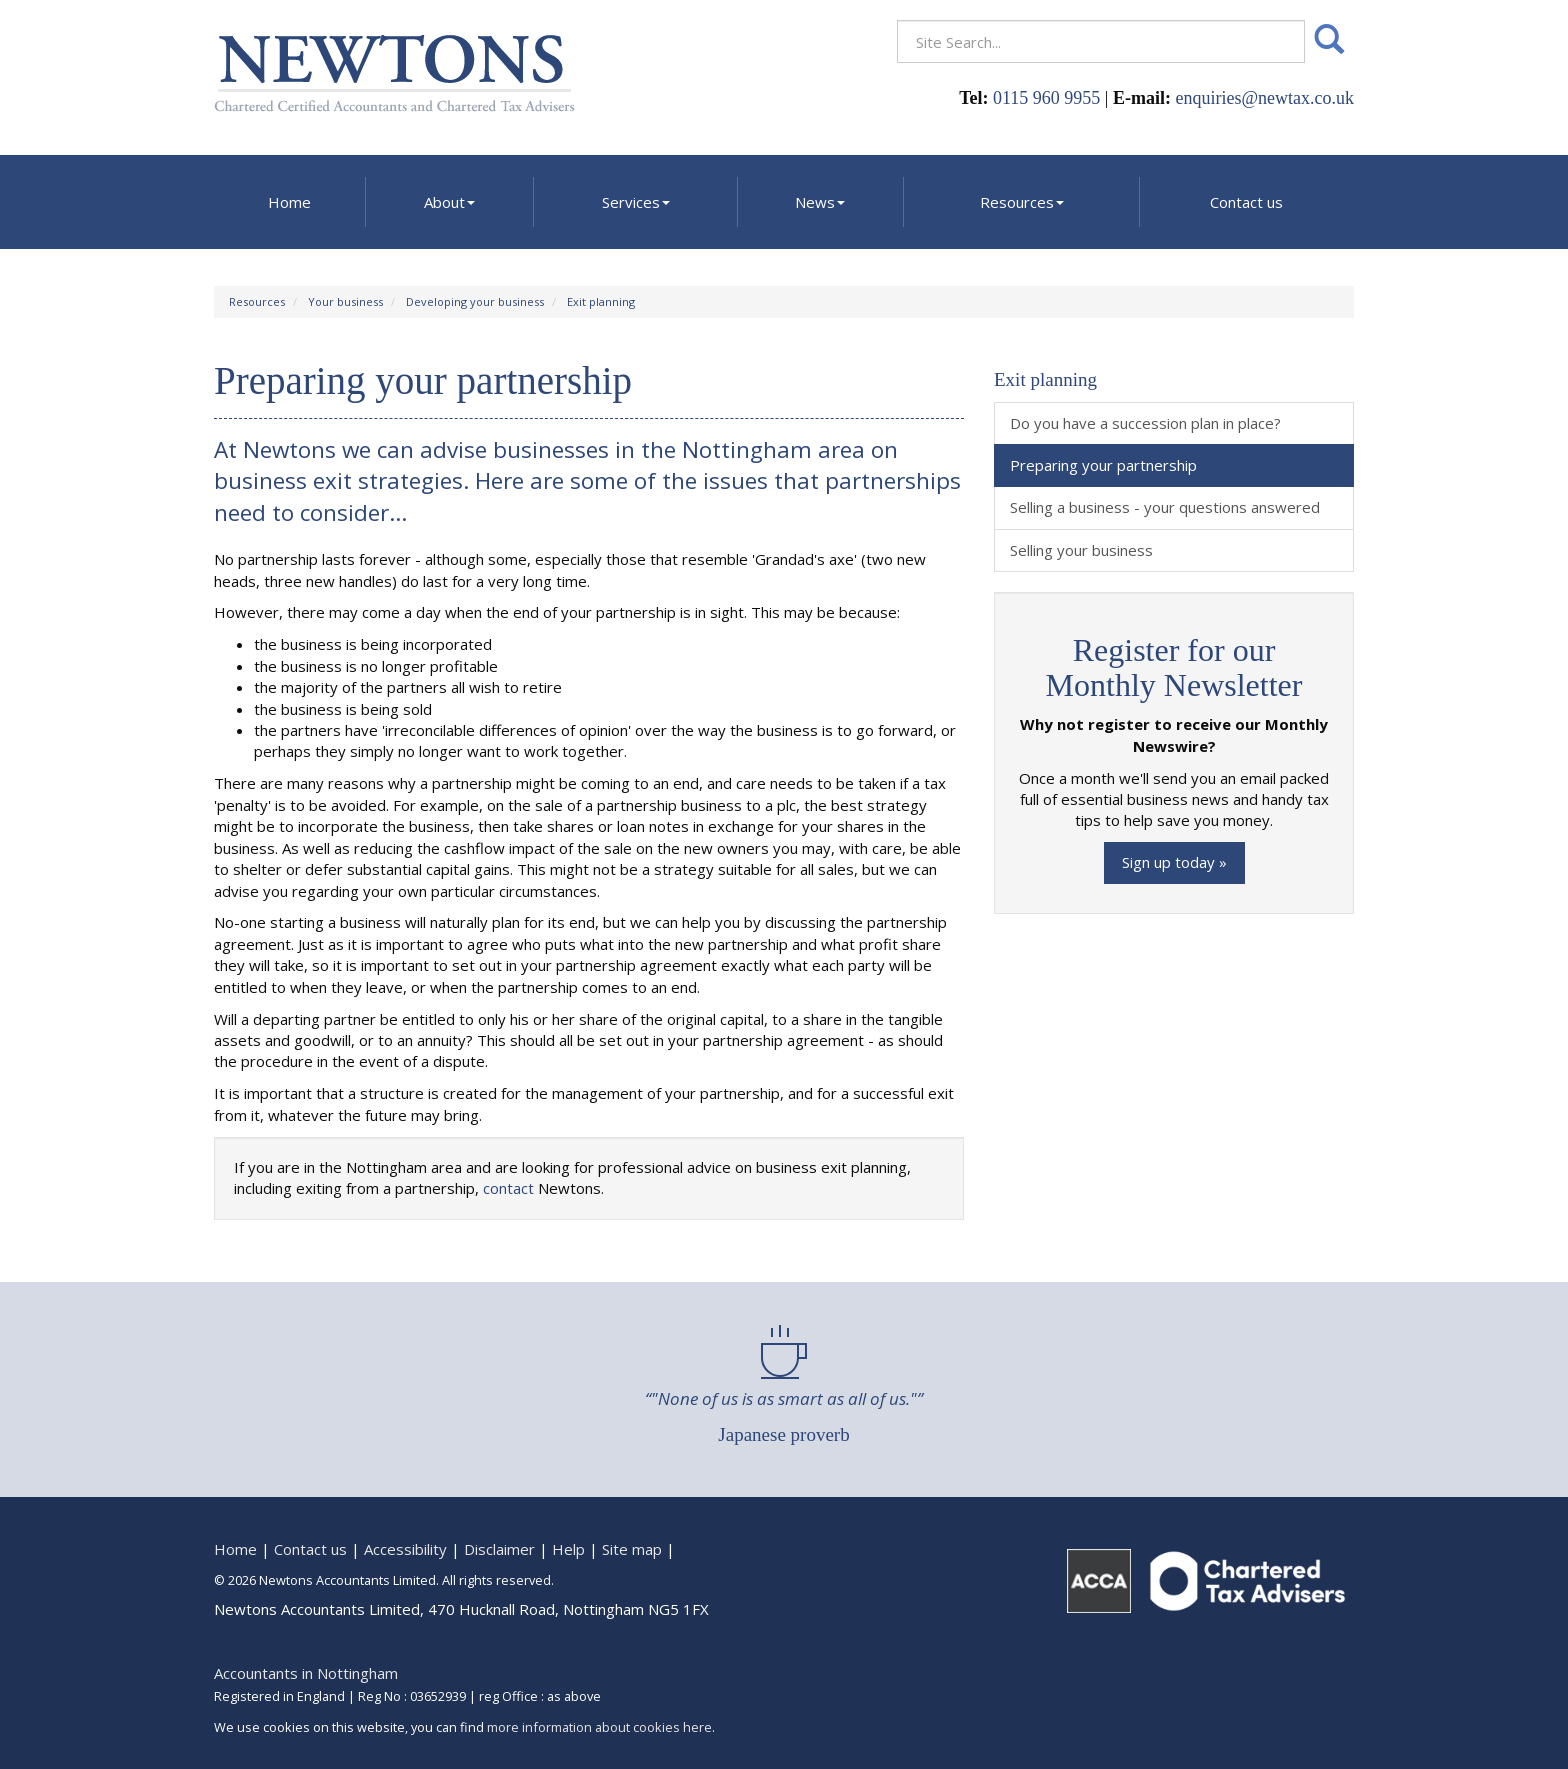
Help (568, 1549)
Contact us (1246, 202)
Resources (1022, 202)
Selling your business (1081, 550)
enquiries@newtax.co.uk (1264, 98)
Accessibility (405, 1549)
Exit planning (601, 301)
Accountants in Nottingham (306, 1673)
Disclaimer (499, 1549)
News (820, 202)
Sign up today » (1174, 862)
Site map (632, 1549)
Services (636, 202)
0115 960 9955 (1046, 98)
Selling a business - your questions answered (1165, 507)
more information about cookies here (599, 1727)
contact (508, 1188)
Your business (345, 301)
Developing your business (475, 301)
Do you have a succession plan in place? (1145, 423)
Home (289, 202)
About (449, 202)
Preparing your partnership (1103, 465)
